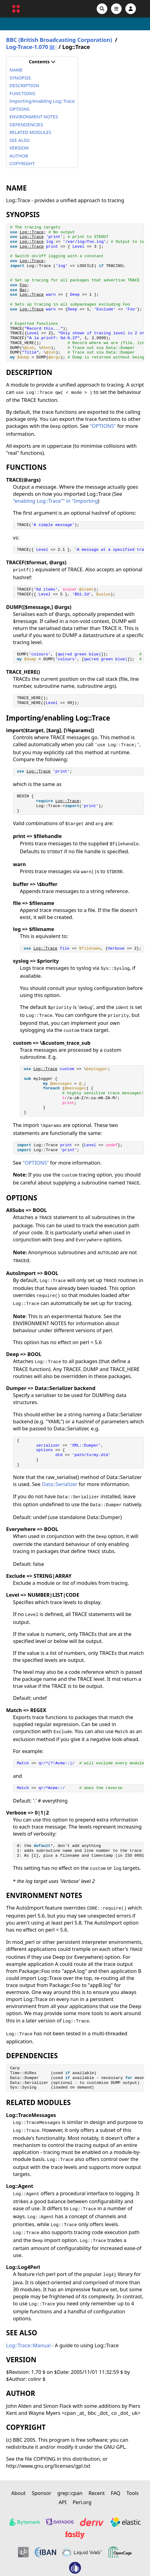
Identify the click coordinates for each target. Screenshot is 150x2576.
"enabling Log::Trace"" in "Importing (55, 500)
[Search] (102, 8)
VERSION (19, 148)
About (18, 2492)
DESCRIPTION (24, 85)
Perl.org (82, 2502)
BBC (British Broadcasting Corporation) (59, 39)
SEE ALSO (19, 140)
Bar (23, 290)
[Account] (130, 8)
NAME (16, 70)
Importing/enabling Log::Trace (42, 101)
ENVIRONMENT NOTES (33, 116)
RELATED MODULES (30, 132)
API (62, 2502)
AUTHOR (18, 156)
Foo (23, 285)
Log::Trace (32, 232)
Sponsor (41, 2492)
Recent (96, 2492)
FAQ (115, 2492)
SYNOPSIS (20, 78)
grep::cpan (69, 2492)
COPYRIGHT (22, 163)
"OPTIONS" (103, 425)
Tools (133, 2492)
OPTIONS (19, 109)
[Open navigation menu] (116, 8)
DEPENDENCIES (26, 124)
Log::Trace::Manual (28, 2345)
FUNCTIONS (22, 93)
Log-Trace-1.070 (27, 46)
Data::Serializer (59, 1484)
